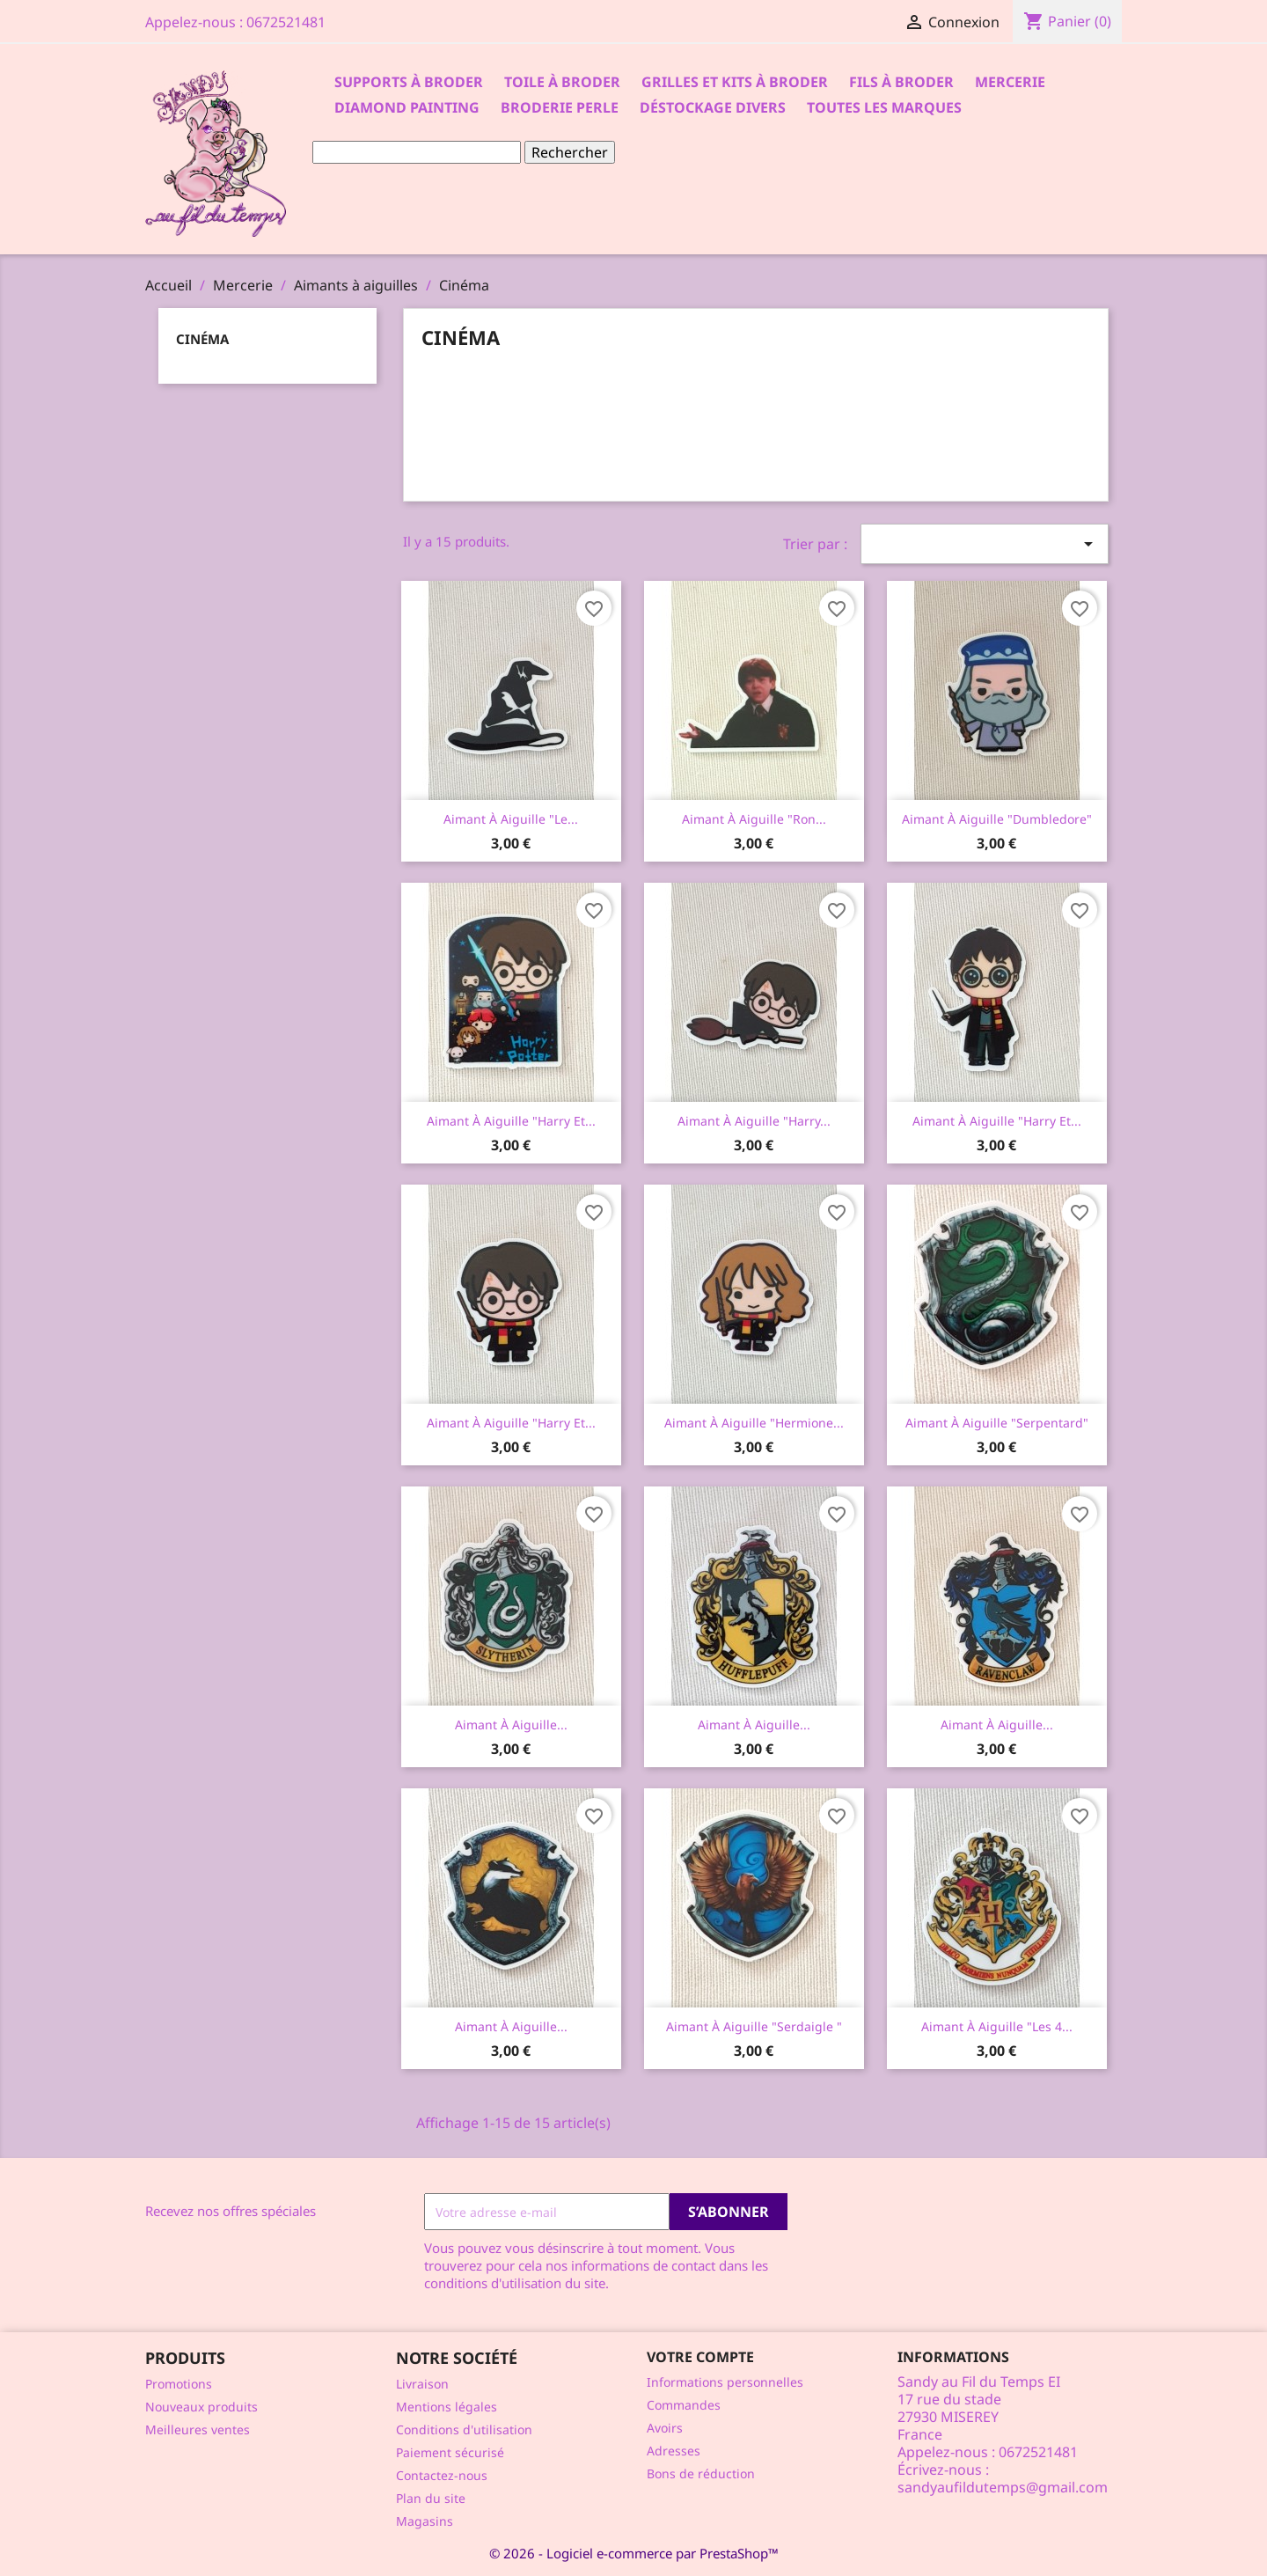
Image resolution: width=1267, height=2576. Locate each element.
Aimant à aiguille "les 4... (997, 2026)
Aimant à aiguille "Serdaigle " (754, 2026)
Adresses (673, 2450)
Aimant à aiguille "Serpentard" (996, 1422)
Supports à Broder (408, 82)
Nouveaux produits (201, 2406)
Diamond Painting (407, 107)
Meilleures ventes (197, 2429)
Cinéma (202, 339)
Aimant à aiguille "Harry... (754, 1120)
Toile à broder (562, 82)
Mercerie (1010, 82)
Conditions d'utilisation (464, 2429)
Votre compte (700, 2357)
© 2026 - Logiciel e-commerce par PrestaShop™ (634, 2553)
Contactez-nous (441, 2475)
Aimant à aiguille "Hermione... (754, 1422)
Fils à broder (901, 82)
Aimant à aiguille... (511, 1724)
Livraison (422, 2383)
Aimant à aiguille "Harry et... (511, 1120)
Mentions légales (446, 2406)
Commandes (684, 2404)
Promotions (178, 2383)
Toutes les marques (884, 107)
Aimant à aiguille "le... (510, 819)
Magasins (424, 2521)
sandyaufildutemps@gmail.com (1002, 2487)
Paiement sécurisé (450, 2452)
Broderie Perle (560, 107)
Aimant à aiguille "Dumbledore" (997, 819)
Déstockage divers (713, 107)
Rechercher (569, 152)
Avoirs (665, 2427)
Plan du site (430, 2498)
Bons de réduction (701, 2473)
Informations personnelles (725, 2382)
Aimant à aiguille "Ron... (754, 819)
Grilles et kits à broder (734, 82)
